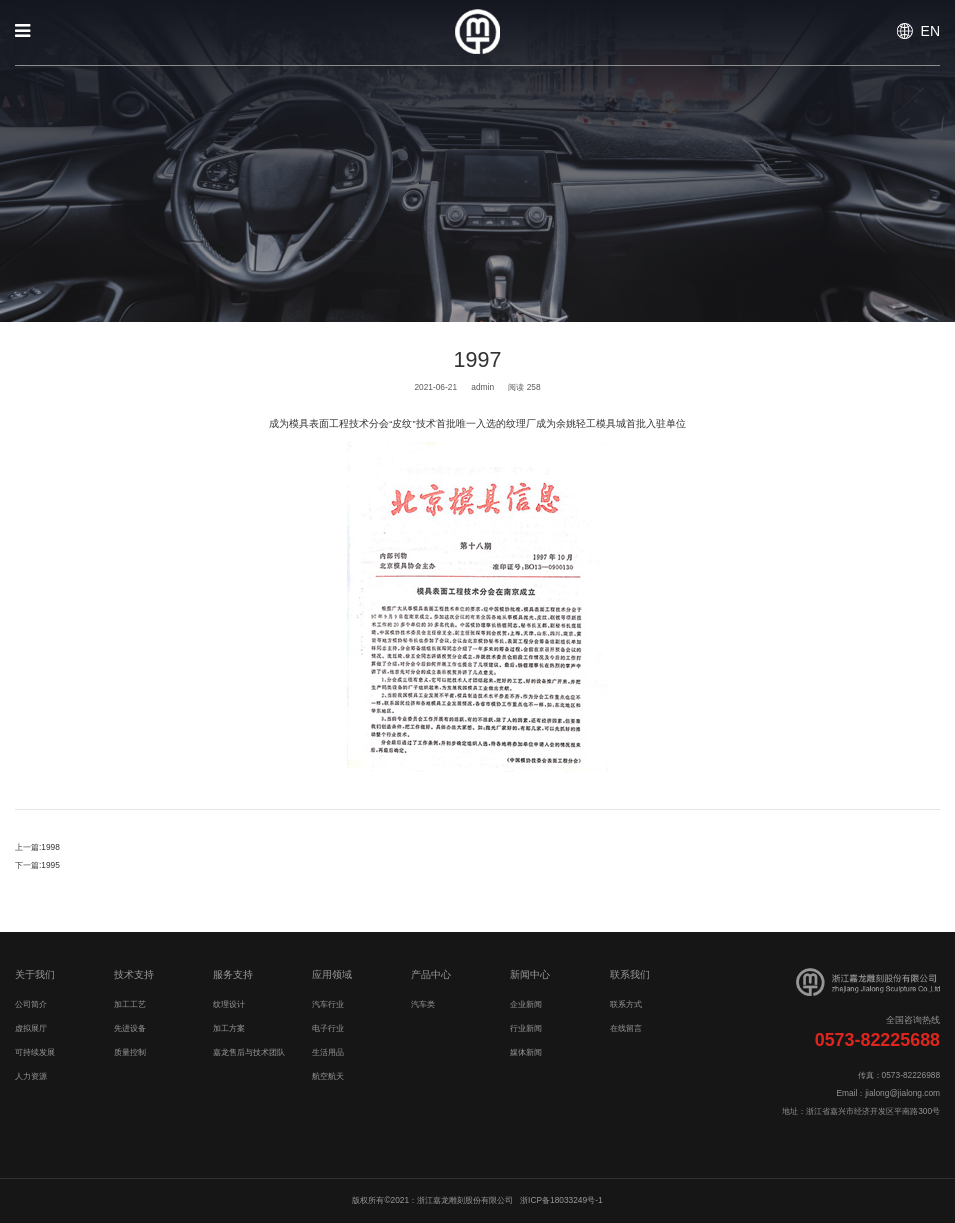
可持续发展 (35, 1052)
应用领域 (332, 974)
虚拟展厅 (31, 1028)
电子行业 (328, 1028)
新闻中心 (530, 974)
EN (930, 31)
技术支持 (134, 974)
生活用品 (328, 1052)
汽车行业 (328, 1004)
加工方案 (229, 1028)
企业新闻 (526, 1004)
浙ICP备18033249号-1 (561, 1200)
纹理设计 (229, 1004)
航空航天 (328, 1076)
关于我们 (35, 974)
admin (482, 387)
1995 (50, 865)
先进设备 (130, 1028)
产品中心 (431, 974)
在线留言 (626, 1028)
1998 (50, 847)
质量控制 (130, 1052)
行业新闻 (526, 1028)
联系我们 (630, 974)
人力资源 (31, 1076)
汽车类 (423, 1004)
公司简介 (31, 1004)
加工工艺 (130, 1004)
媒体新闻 (526, 1052)
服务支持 (233, 974)
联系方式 (626, 1004)
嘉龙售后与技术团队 (249, 1052)
